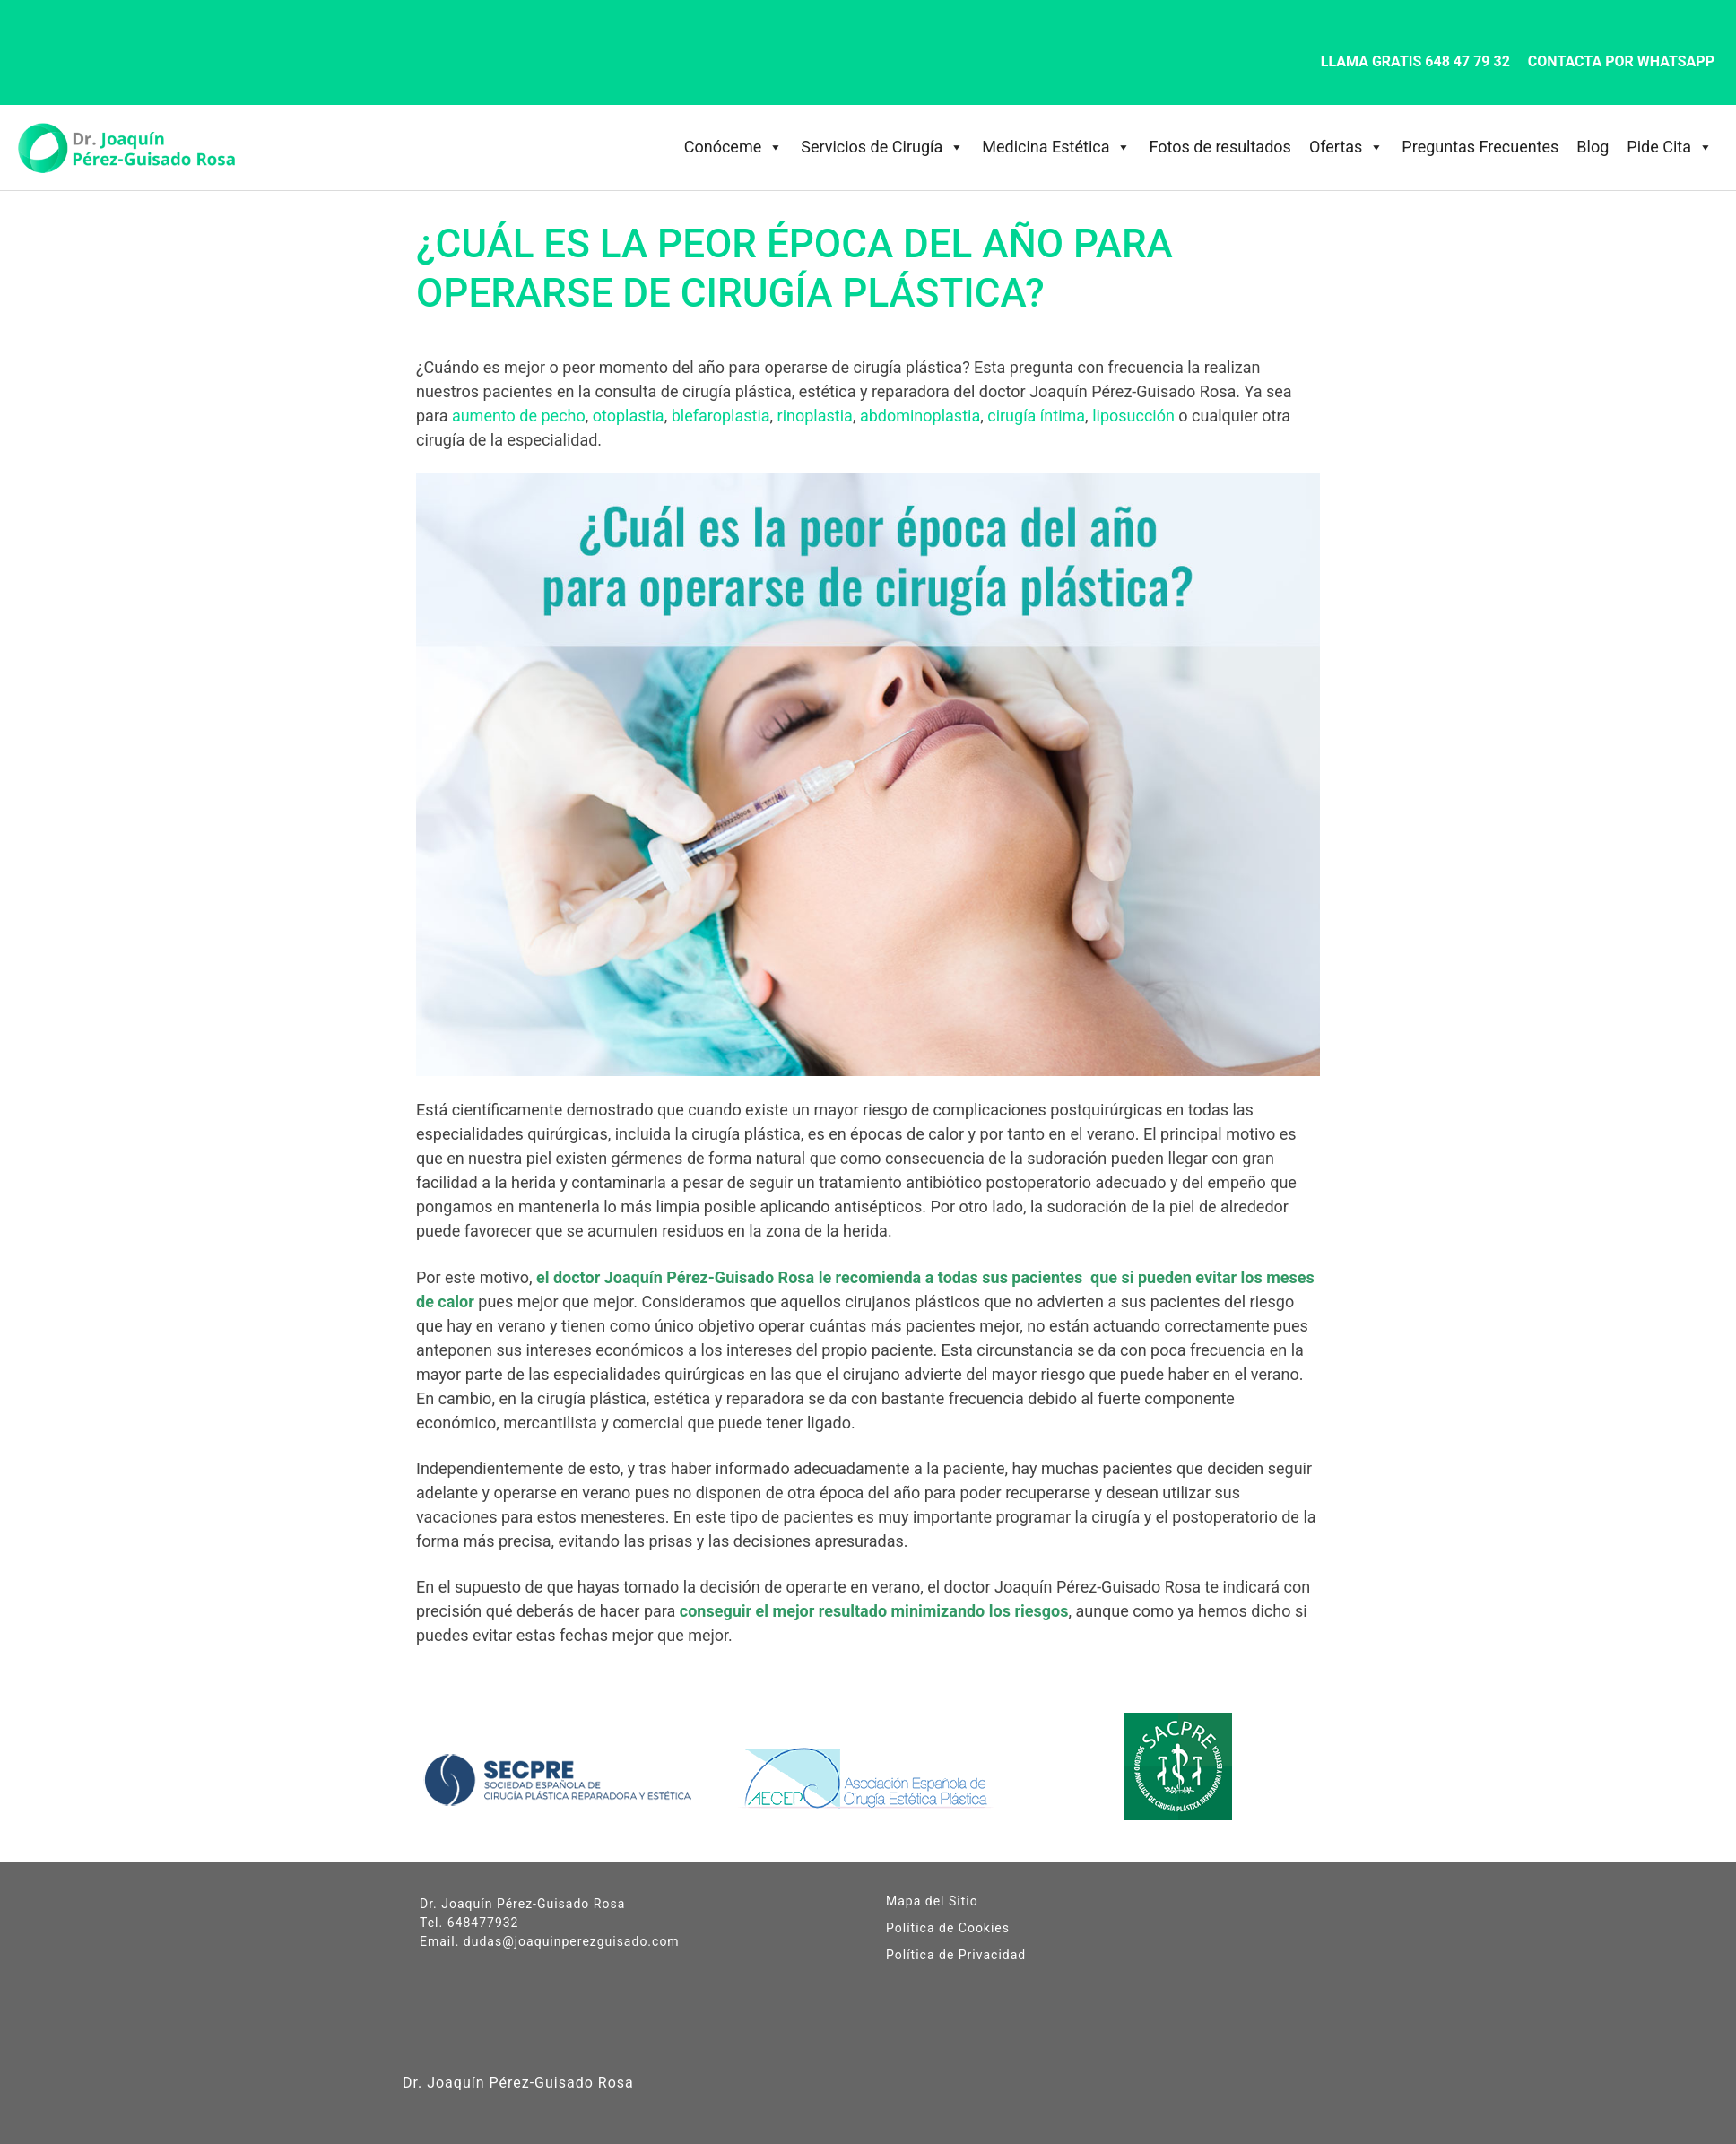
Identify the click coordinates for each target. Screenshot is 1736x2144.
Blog (1592, 146)
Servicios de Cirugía (882, 147)
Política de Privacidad (956, 1955)
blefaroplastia (721, 415)
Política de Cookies (948, 1928)
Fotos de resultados (1219, 146)
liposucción (1133, 415)
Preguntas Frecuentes (1480, 146)
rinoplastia (815, 415)
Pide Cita (1670, 147)
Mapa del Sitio (932, 1901)
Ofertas (1346, 147)
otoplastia (628, 415)
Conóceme (733, 147)
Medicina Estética (1056, 147)
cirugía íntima (1036, 415)
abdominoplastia (920, 415)
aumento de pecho (519, 415)
